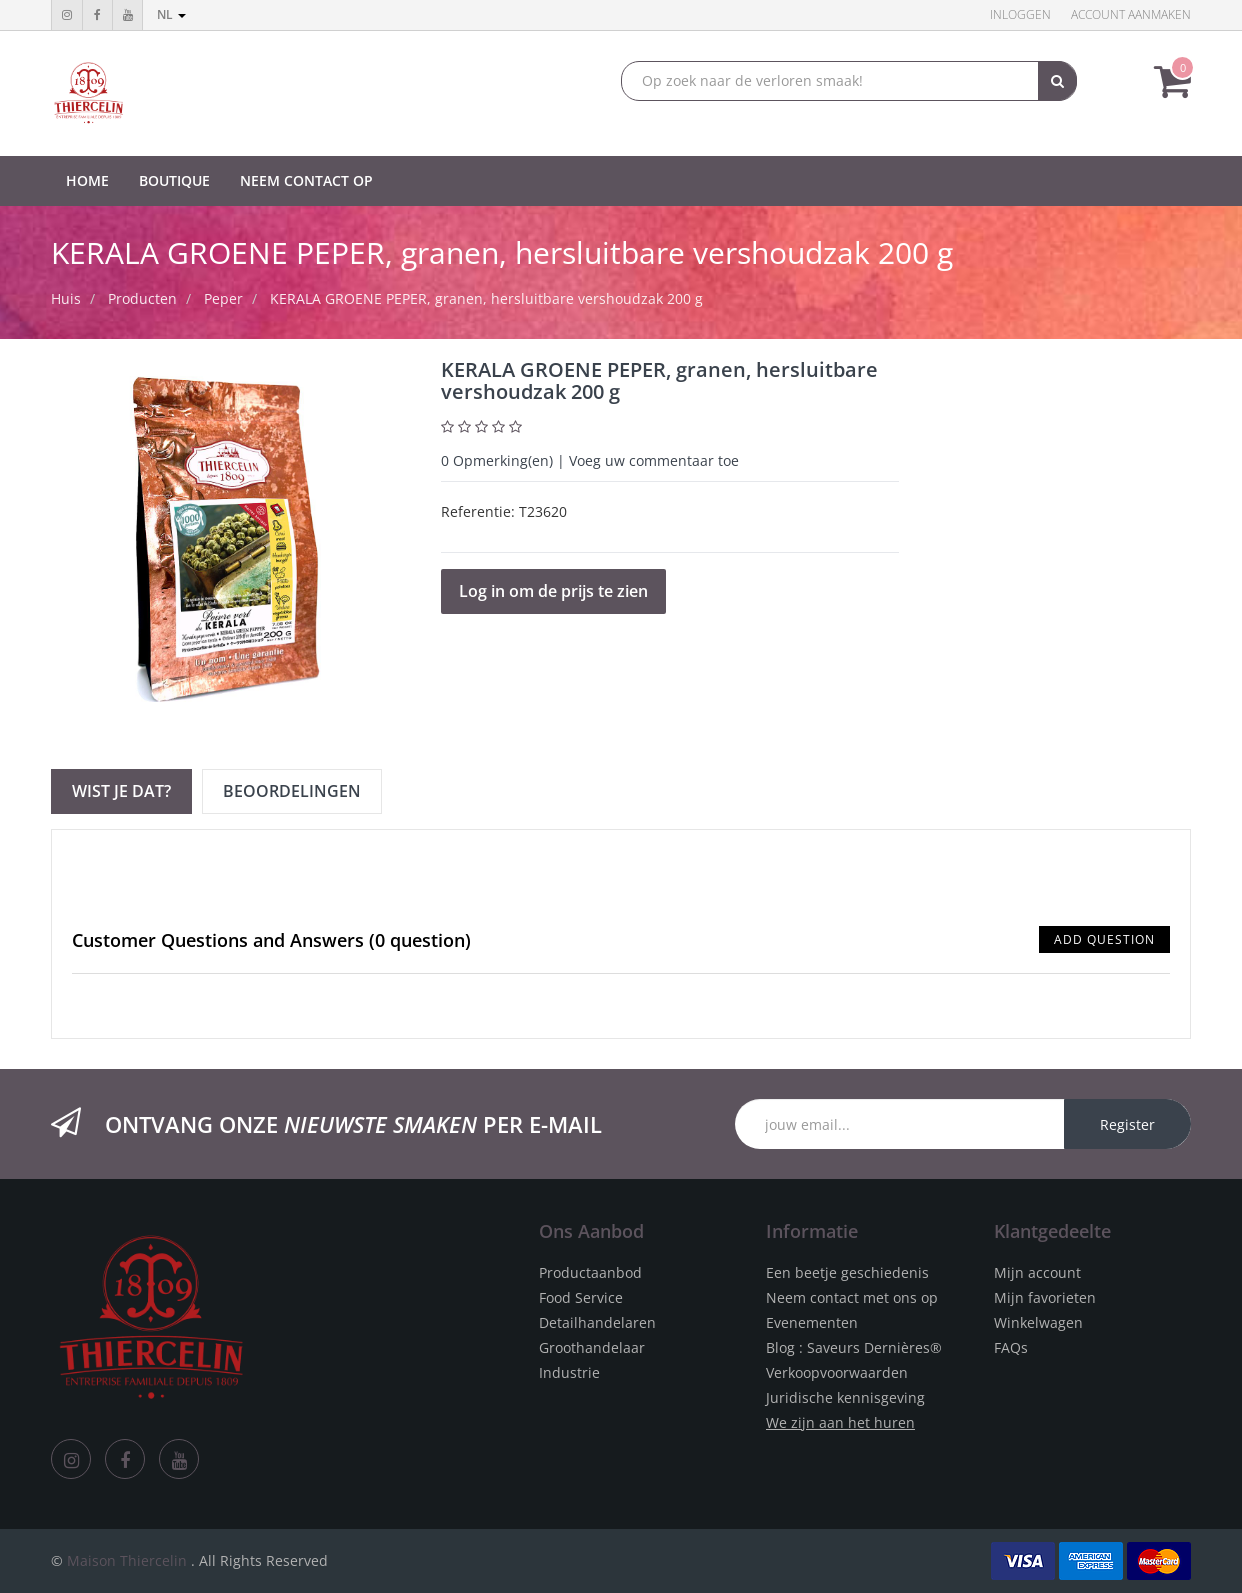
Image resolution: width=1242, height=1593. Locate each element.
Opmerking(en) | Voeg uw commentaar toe (590, 460)
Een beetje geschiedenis (847, 1272)
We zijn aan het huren (840, 1422)
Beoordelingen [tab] (292, 791)
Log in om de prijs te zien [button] (553, 591)
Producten (142, 298)
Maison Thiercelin (127, 1560)
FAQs (1011, 1347)
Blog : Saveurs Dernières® (854, 1347)
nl (171, 14)
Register (1127, 1124)
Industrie (569, 1372)
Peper (223, 298)
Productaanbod (590, 1272)
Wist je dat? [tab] (121, 791)
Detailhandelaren (597, 1322)
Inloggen (1020, 14)
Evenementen (812, 1322)
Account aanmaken (1131, 14)
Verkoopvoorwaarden (837, 1372)
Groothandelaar (592, 1347)
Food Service (581, 1297)
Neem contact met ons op (852, 1297)
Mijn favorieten (1045, 1297)
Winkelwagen (1038, 1322)
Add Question (1104, 939)
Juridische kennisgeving (845, 1397)
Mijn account (1037, 1272)
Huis (66, 298)
